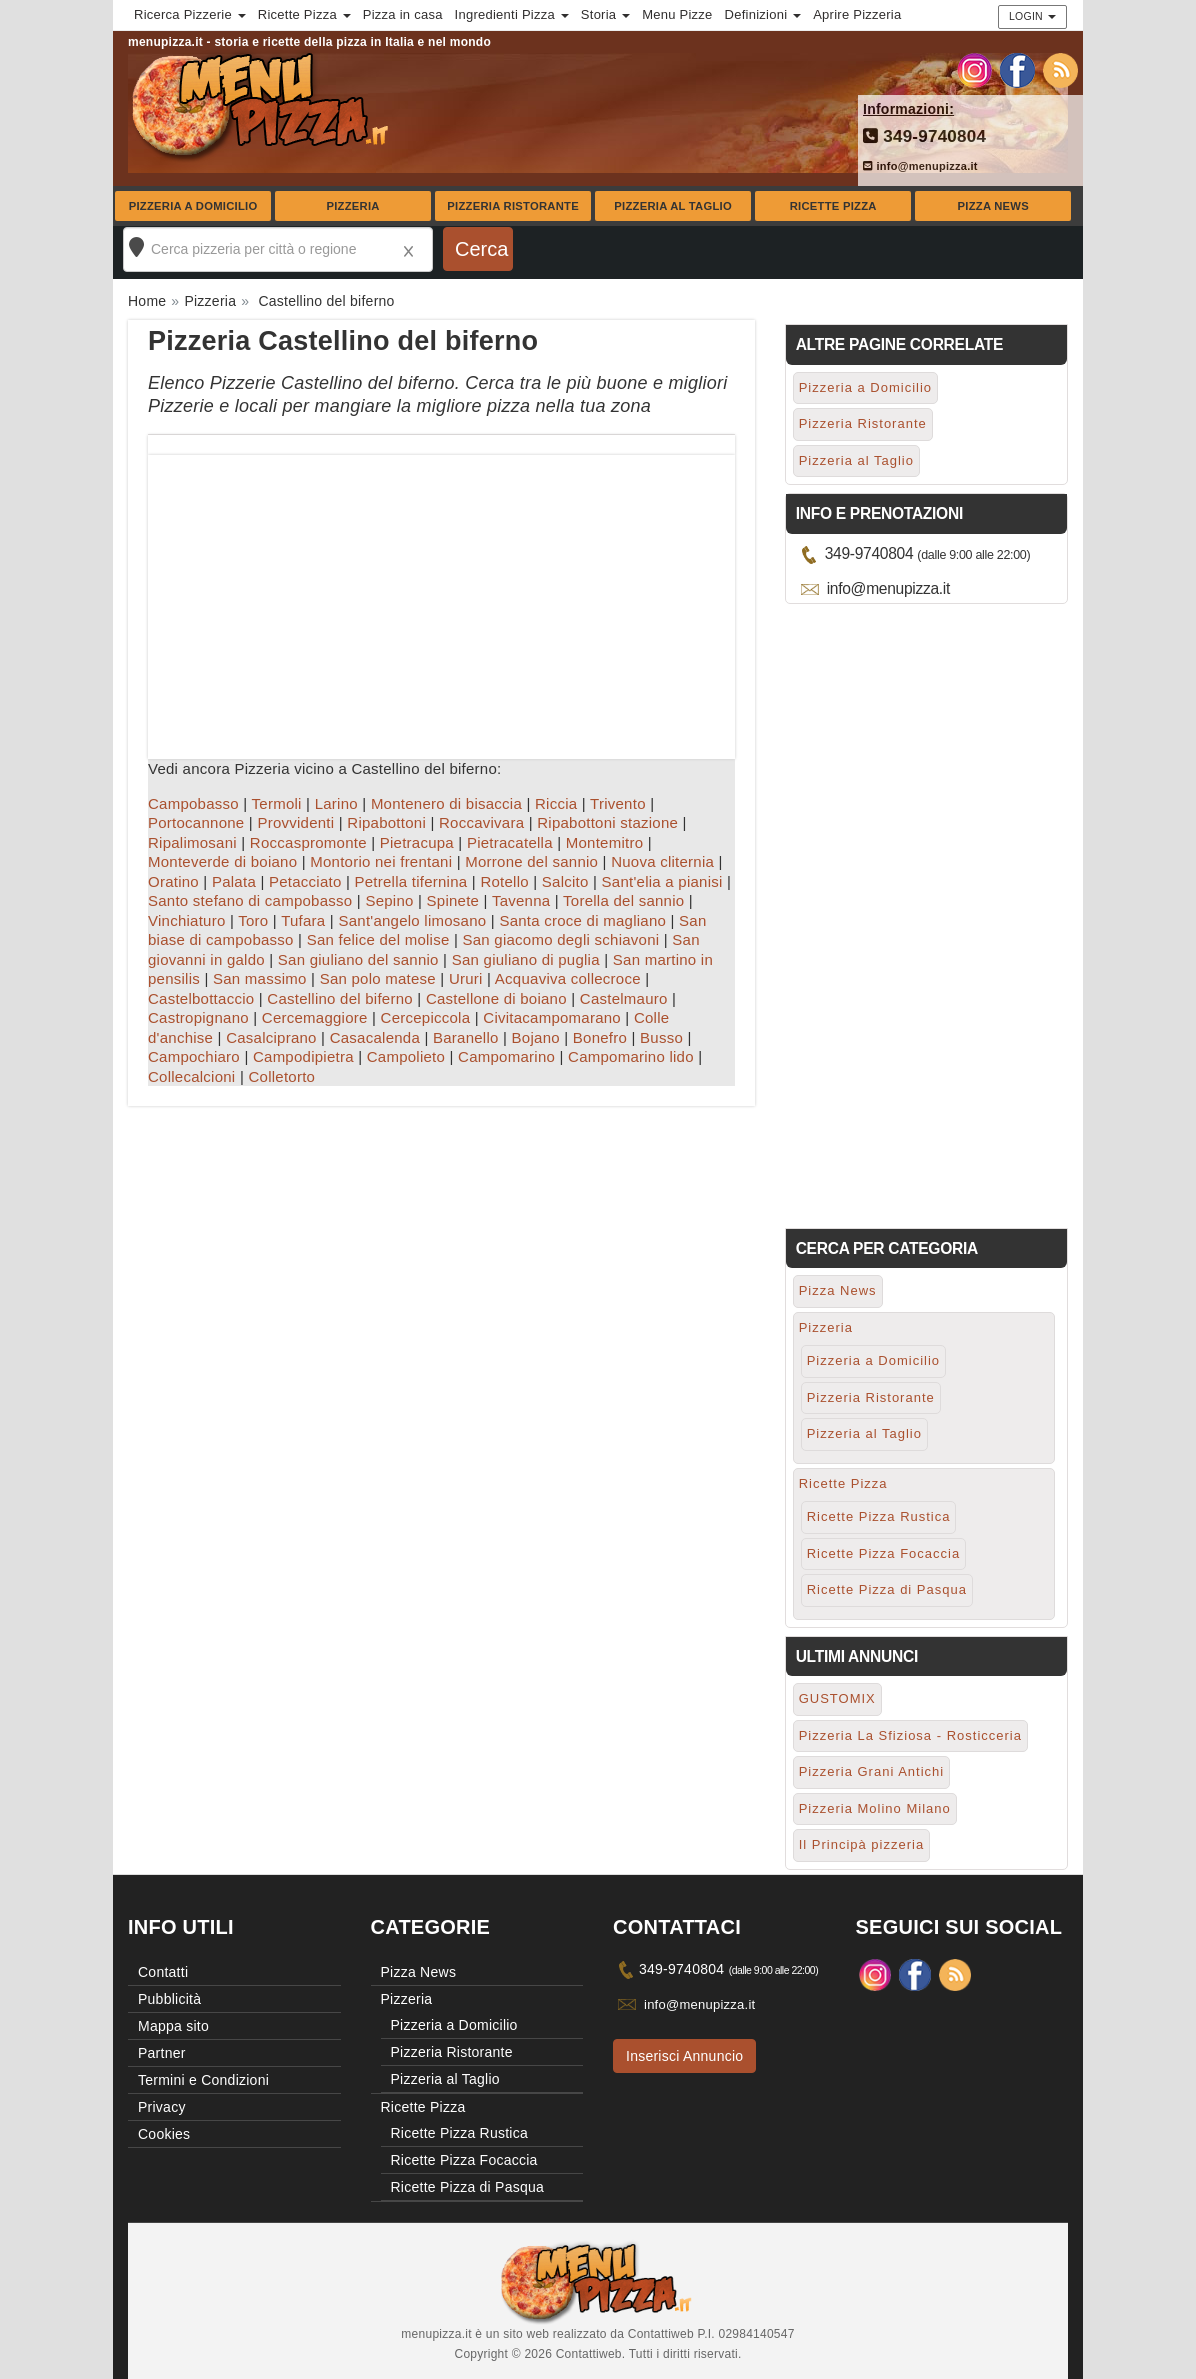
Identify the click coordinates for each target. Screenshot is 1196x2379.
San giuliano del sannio (358, 959)
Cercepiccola (426, 1017)
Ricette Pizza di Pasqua (887, 1589)
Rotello (504, 881)
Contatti (163, 1972)
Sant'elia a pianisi (662, 881)
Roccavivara (481, 822)
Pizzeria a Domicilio (193, 206)
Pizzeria (352, 206)
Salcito (565, 881)
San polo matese (378, 978)
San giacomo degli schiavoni (560, 939)
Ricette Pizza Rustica (879, 1516)
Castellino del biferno (340, 998)
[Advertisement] (441, 595)
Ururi (466, 978)
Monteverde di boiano (222, 861)
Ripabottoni (386, 822)
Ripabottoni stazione (607, 822)
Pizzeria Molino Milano (875, 1808)
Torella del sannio (623, 900)
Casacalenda (375, 1037)
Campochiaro (194, 1056)
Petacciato (305, 881)
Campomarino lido (631, 1056)
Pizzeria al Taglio (673, 206)
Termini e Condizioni (203, 2080)
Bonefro (600, 1037)
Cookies (164, 2134)
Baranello (466, 1037)
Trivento (618, 803)
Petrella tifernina (411, 881)
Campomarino (506, 1056)
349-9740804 (924, 136)
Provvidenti (295, 822)
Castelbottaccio (201, 998)
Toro (253, 920)
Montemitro (605, 842)
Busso (661, 1037)
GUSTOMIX (837, 1698)
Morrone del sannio (531, 861)
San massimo (260, 978)
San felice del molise (378, 939)
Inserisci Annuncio (684, 2056)
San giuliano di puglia (526, 959)
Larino (336, 803)
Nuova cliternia (662, 861)
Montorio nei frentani (381, 861)
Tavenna (521, 900)
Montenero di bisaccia (446, 803)
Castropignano (198, 1017)
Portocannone (196, 822)
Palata (234, 881)
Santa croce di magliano (582, 920)
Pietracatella (510, 842)
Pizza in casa (403, 14)
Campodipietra (303, 1056)
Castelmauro (624, 998)
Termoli (277, 803)
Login (1032, 16)
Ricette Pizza (833, 206)
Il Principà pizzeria (862, 1844)
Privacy (162, 2107)
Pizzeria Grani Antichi (872, 1771)
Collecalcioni (191, 1076)
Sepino (389, 900)
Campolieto (406, 1056)
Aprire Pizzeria (857, 14)
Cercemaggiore (315, 1017)
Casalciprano (271, 1037)
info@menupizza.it (920, 166)
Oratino (173, 881)
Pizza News (993, 206)
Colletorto (281, 1076)
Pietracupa (417, 842)
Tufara (303, 920)
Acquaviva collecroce (568, 978)
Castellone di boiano (496, 998)
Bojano (536, 1037)
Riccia (556, 803)
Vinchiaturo (187, 920)
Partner (162, 2053)
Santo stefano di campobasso (250, 900)
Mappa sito (173, 2026)
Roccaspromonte (308, 842)
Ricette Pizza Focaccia (884, 1553)
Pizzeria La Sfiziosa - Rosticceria (910, 1735)
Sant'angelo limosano (412, 920)
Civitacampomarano (552, 1017)
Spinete (453, 900)
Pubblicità (169, 1999)
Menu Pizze (677, 14)
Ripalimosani (192, 842)
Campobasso (193, 803)
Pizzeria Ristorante (513, 206)
